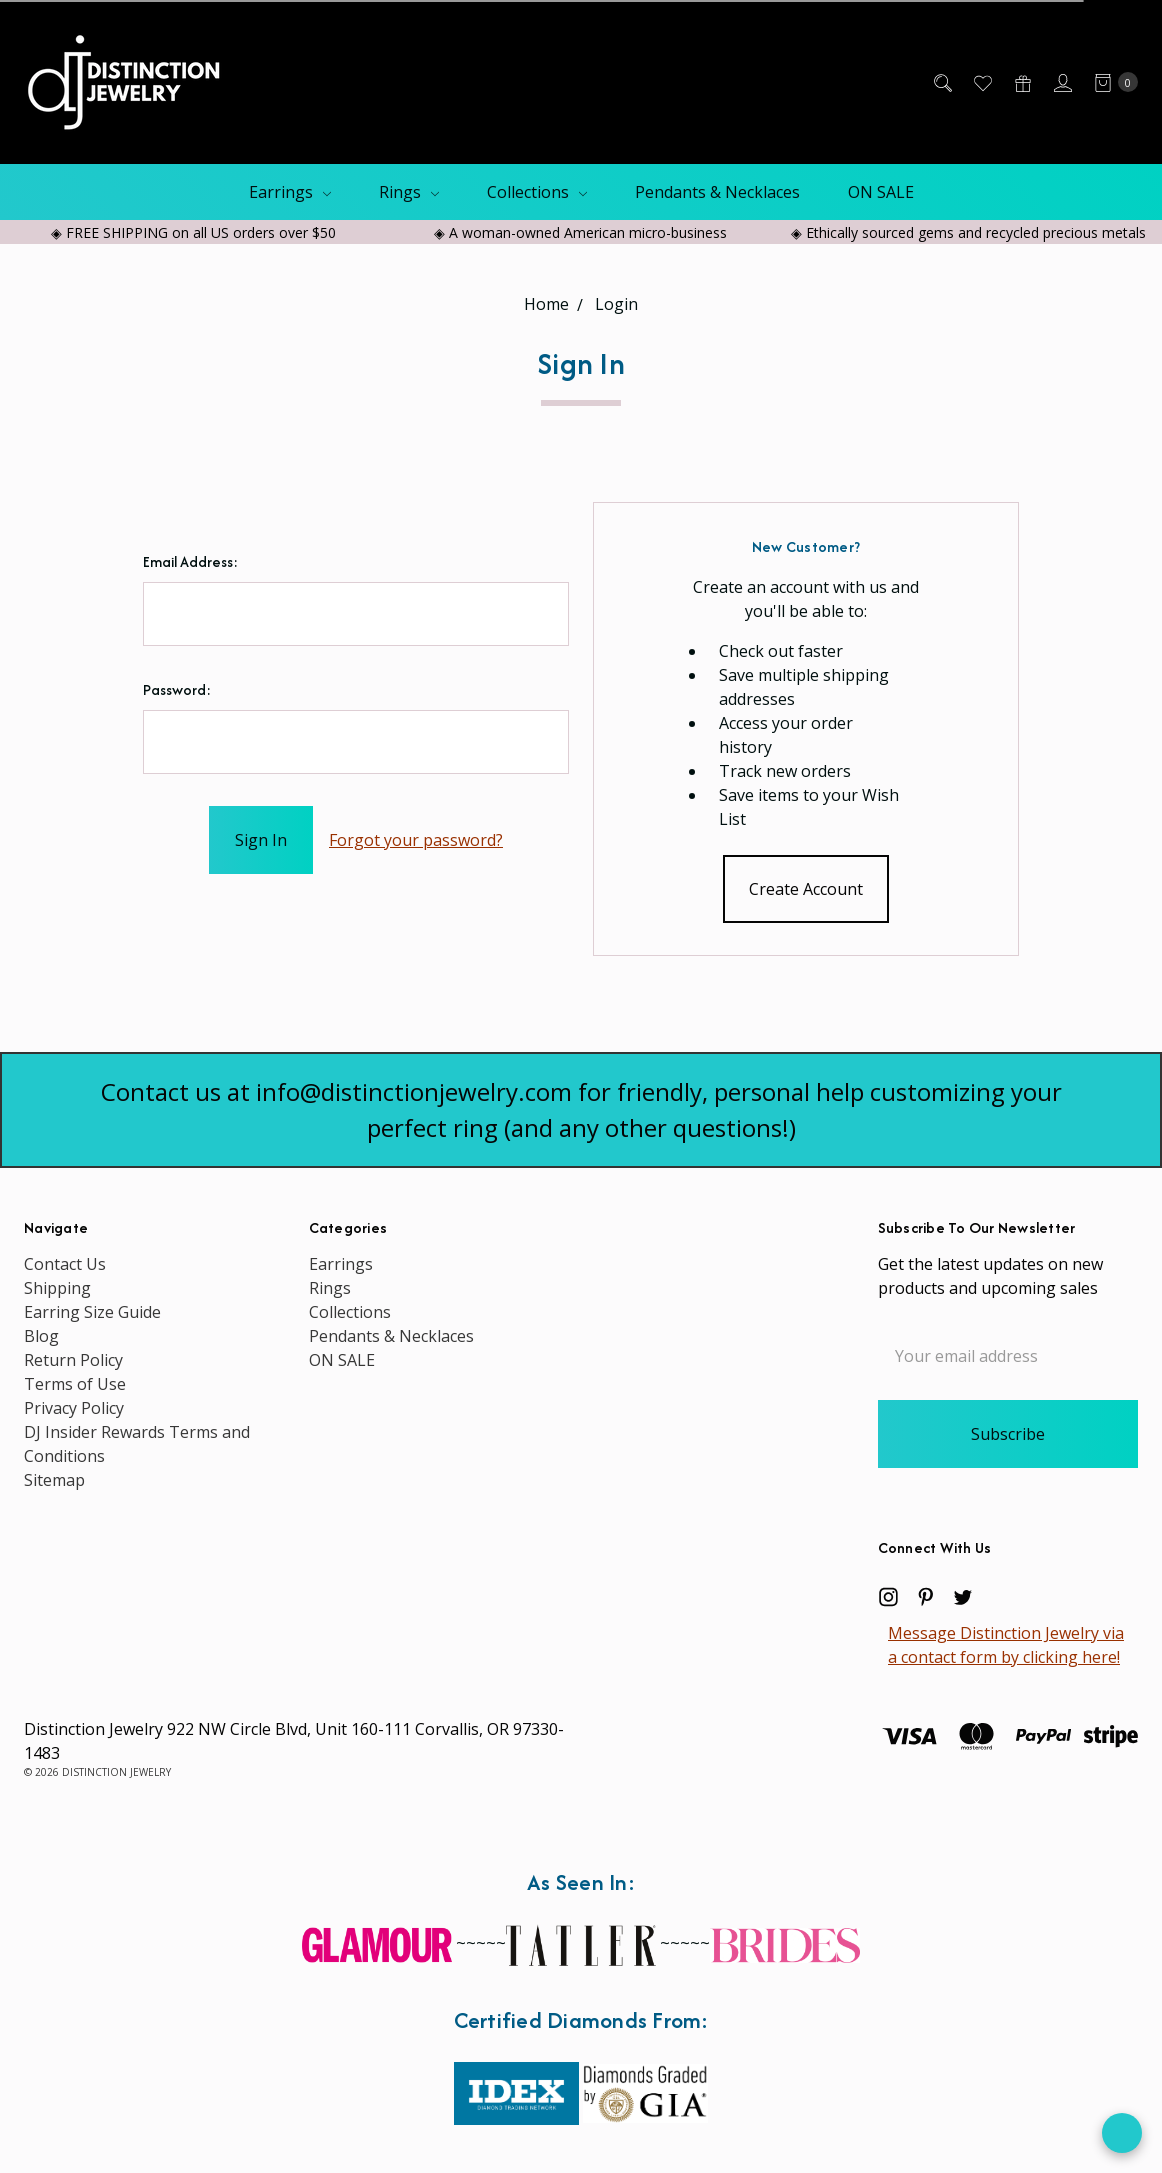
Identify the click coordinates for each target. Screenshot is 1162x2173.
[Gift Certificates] (1021, 82)
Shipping (57, 1288)
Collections (537, 192)
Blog (41, 1336)
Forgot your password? (416, 840)
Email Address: (190, 561)
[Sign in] (1061, 82)
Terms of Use (75, 1384)
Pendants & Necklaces (717, 192)
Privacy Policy (74, 1408)
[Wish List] (981, 82)
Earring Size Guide (92, 1312)
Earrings (290, 192)
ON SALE (881, 192)
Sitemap (54, 1480)
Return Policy (73, 1360)
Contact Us (65, 1264)
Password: (177, 689)
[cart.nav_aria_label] (1110, 82)
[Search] (941, 82)
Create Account (806, 889)
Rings (409, 192)
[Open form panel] (1122, 2133)
